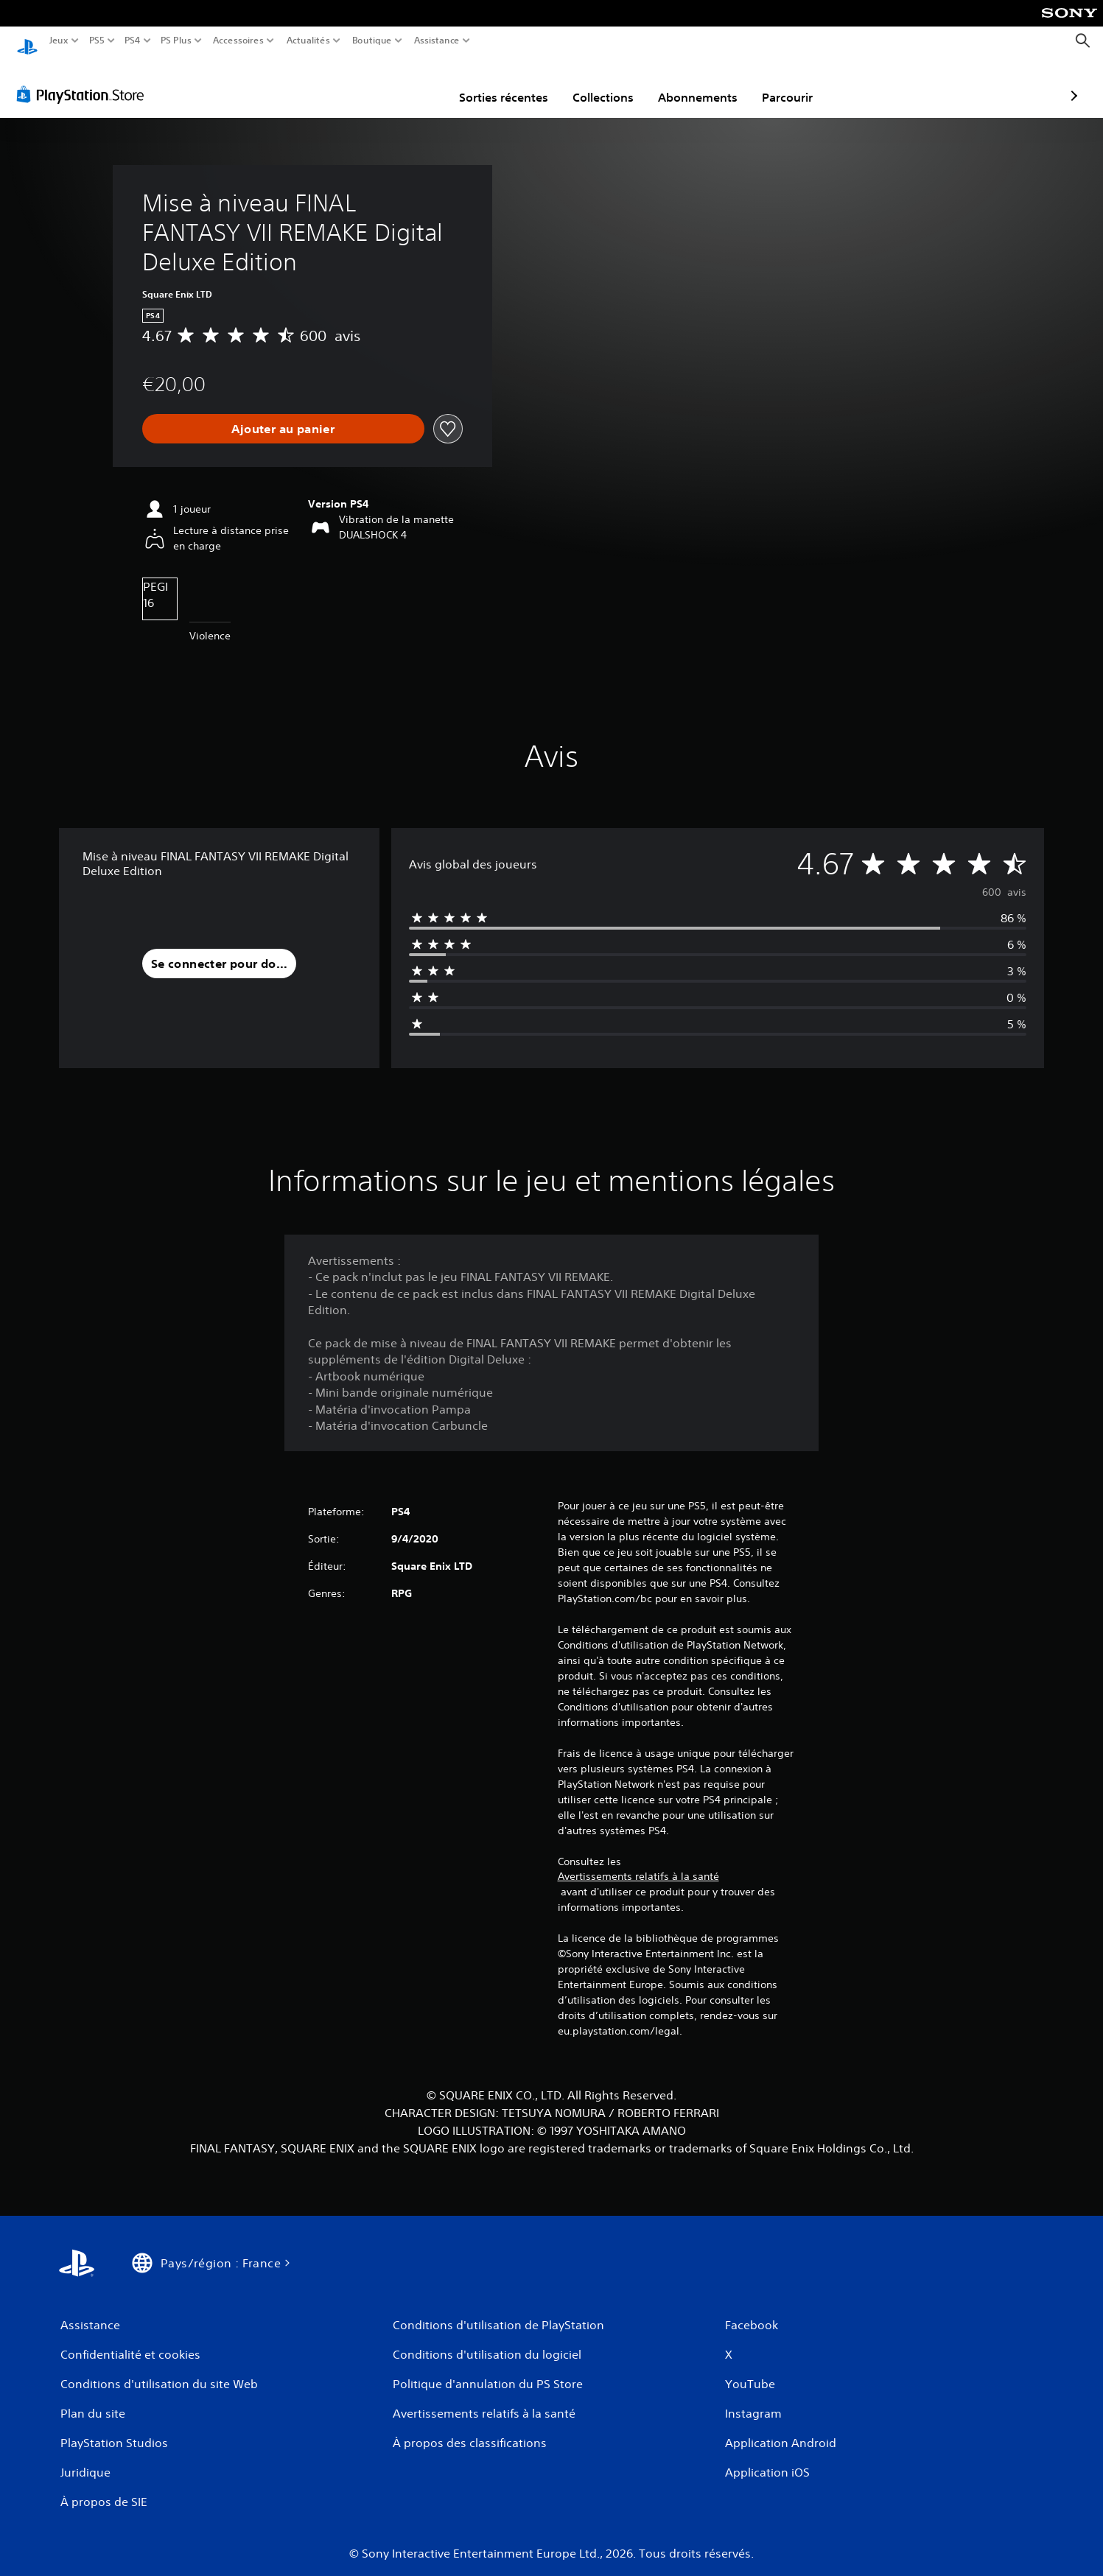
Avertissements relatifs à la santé (638, 1862)
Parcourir (701, 83)
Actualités (308, 40)
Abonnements (611, 83)
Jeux (59, 40)
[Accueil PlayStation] (27, 41)
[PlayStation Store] (84, 80)
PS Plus (176, 40)
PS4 (132, 40)
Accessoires (237, 40)
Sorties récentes (417, 83)
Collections (516, 83)
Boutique (372, 40)
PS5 (96, 40)
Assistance (437, 40)
